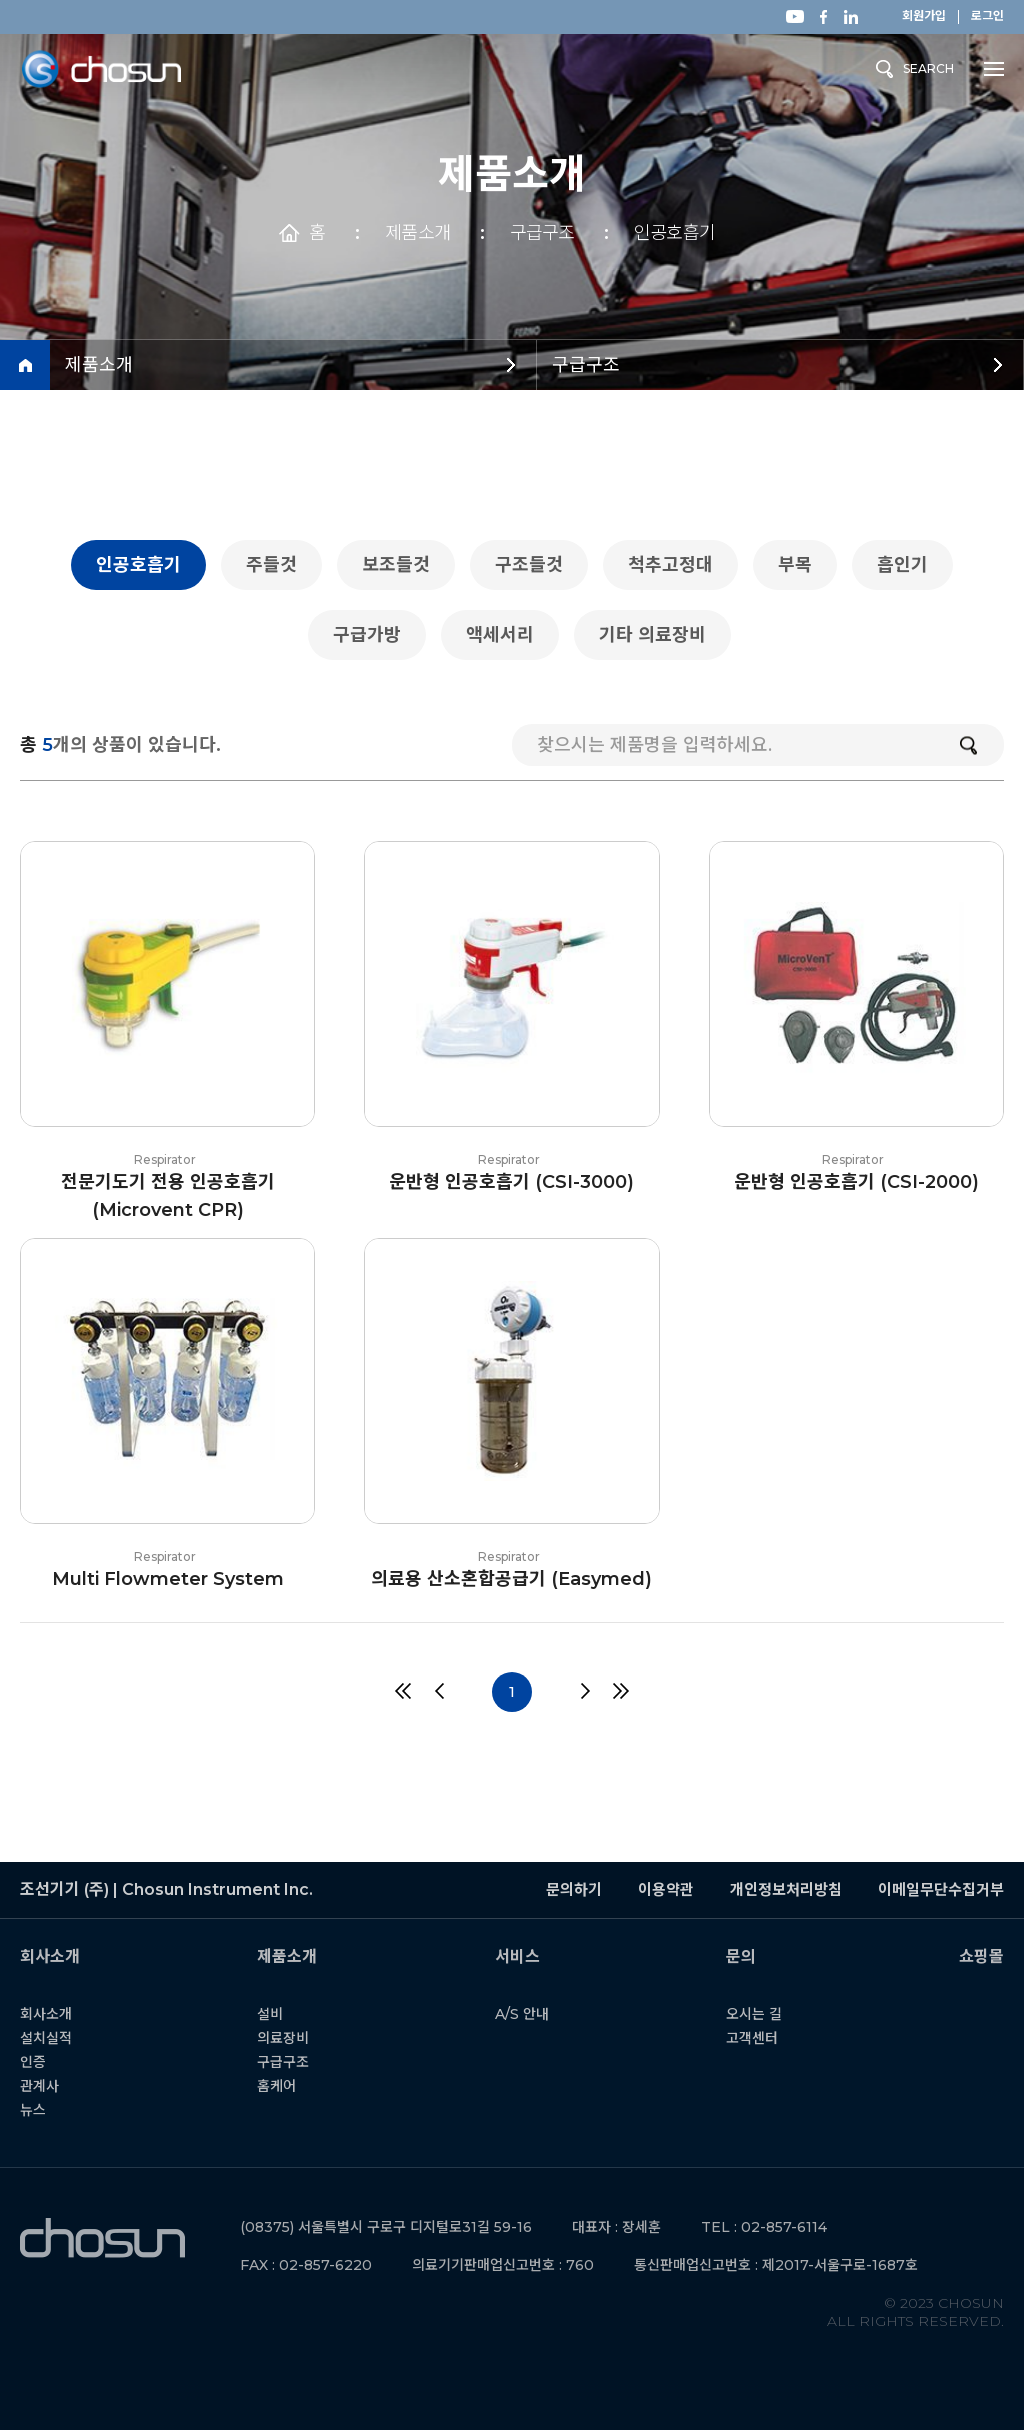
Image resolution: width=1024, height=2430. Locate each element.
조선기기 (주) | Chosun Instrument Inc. (102, 2238)
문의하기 (574, 1889)
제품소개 (417, 233)
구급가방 (374, 635)
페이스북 (823, 17)
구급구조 (542, 233)
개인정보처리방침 (786, 1889)
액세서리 (507, 635)
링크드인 (851, 17)
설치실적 (58, 2038)
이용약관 (666, 1889)
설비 (282, 2014)
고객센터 (764, 2038)
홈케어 (288, 2086)
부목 (802, 565)
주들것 (278, 565)
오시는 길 (766, 2014)
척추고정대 (677, 565)
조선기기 (101, 69)
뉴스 (45, 2110)
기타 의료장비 (659, 635)
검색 (968, 745)
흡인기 (909, 565)
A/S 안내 (533, 2014)
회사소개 (58, 2014)
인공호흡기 (674, 233)
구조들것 (536, 565)
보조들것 (403, 565)
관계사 (51, 2086)
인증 (45, 2062)
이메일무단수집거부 (941, 1889)
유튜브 (795, 16)
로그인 (987, 16)
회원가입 (924, 16)
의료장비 (295, 2038)
